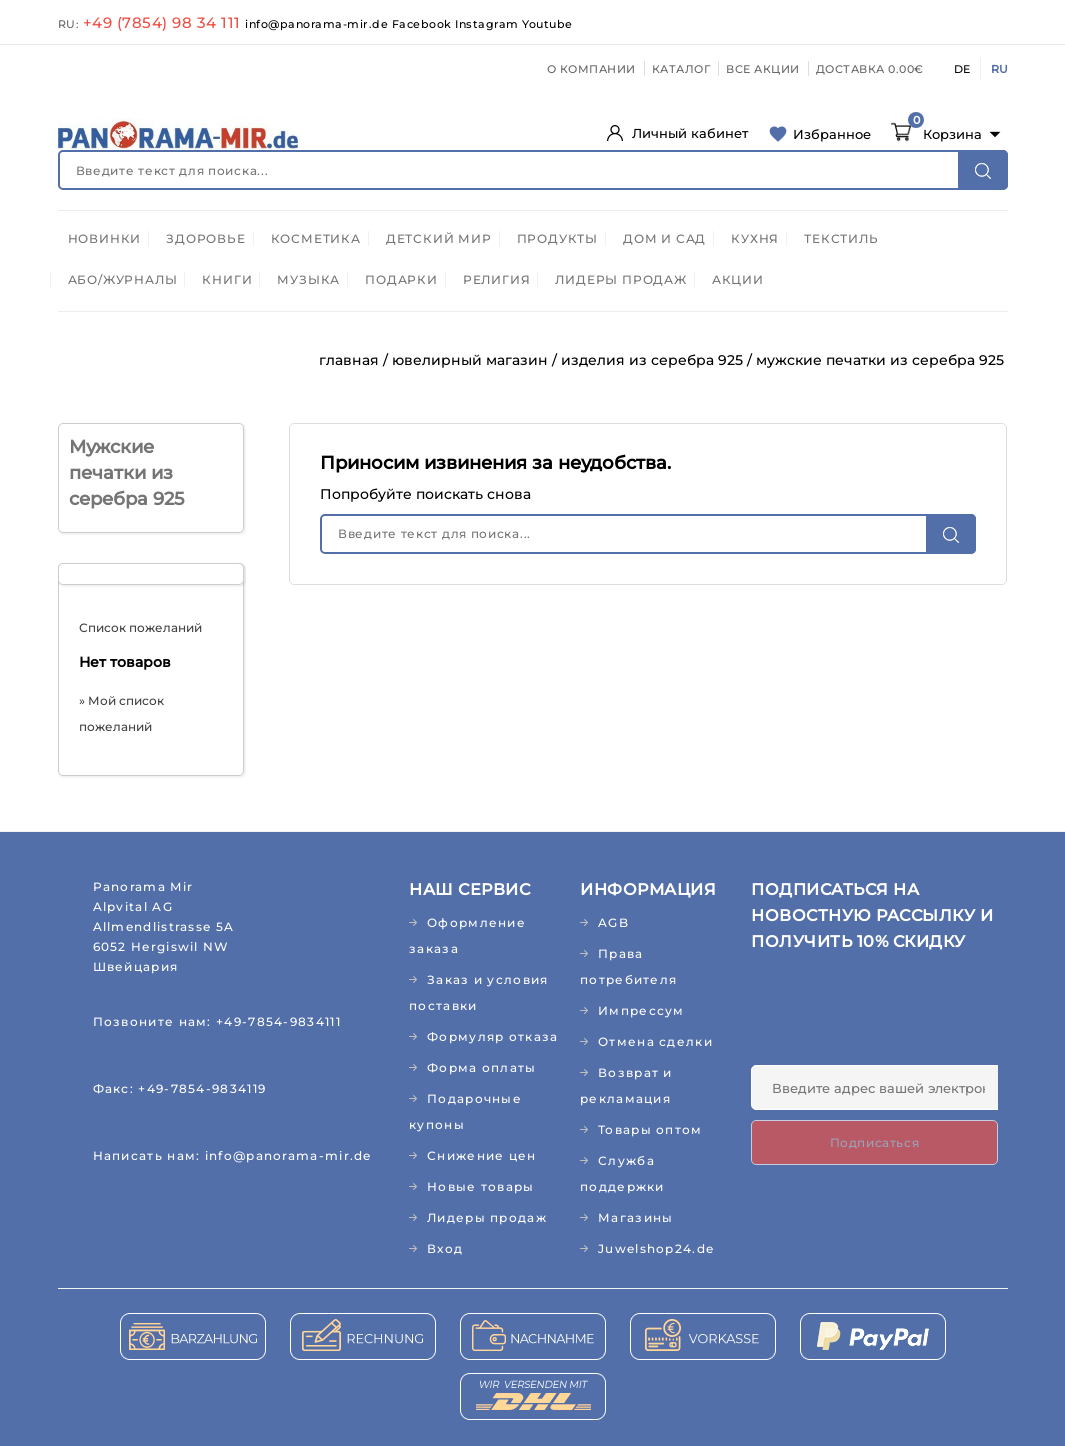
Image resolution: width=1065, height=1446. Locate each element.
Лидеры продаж (487, 1217)
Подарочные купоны (465, 1111)
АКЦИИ (738, 279)
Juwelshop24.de (656, 1248)
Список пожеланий (140, 627)
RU (999, 69)
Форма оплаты (482, 1067)
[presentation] (903, 1016)
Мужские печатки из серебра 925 (126, 473)
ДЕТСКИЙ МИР (439, 238)
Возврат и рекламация (626, 1085)
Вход (445, 1248)
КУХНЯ (755, 238)
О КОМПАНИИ (591, 69)
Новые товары (481, 1186)
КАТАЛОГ (681, 69)
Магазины (635, 1217)
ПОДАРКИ (401, 279)
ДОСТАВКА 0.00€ (870, 69)
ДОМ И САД (664, 238)
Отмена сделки (655, 1041)
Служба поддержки (622, 1173)
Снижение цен (482, 1155)
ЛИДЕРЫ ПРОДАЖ (620, 279)
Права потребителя (628, 966)
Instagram (488, 24)
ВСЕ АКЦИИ (763, 69)
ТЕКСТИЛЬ (841, 238)
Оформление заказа (467, 935)
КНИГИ (227, 279)
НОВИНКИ (105, 238)
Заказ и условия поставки (479, 992)
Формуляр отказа (493, 1036)
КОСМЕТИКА (316, 238)
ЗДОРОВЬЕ (205, 238)
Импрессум (641, 1010)
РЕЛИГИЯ (497, 279)
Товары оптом (650, 1129)
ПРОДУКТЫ (557, 238)
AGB (613, 922)
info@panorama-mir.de (318, 24)
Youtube (547, 24)
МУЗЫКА (308, 279)
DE (962, 69)
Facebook (424, 24)
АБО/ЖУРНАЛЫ (123, 279)
